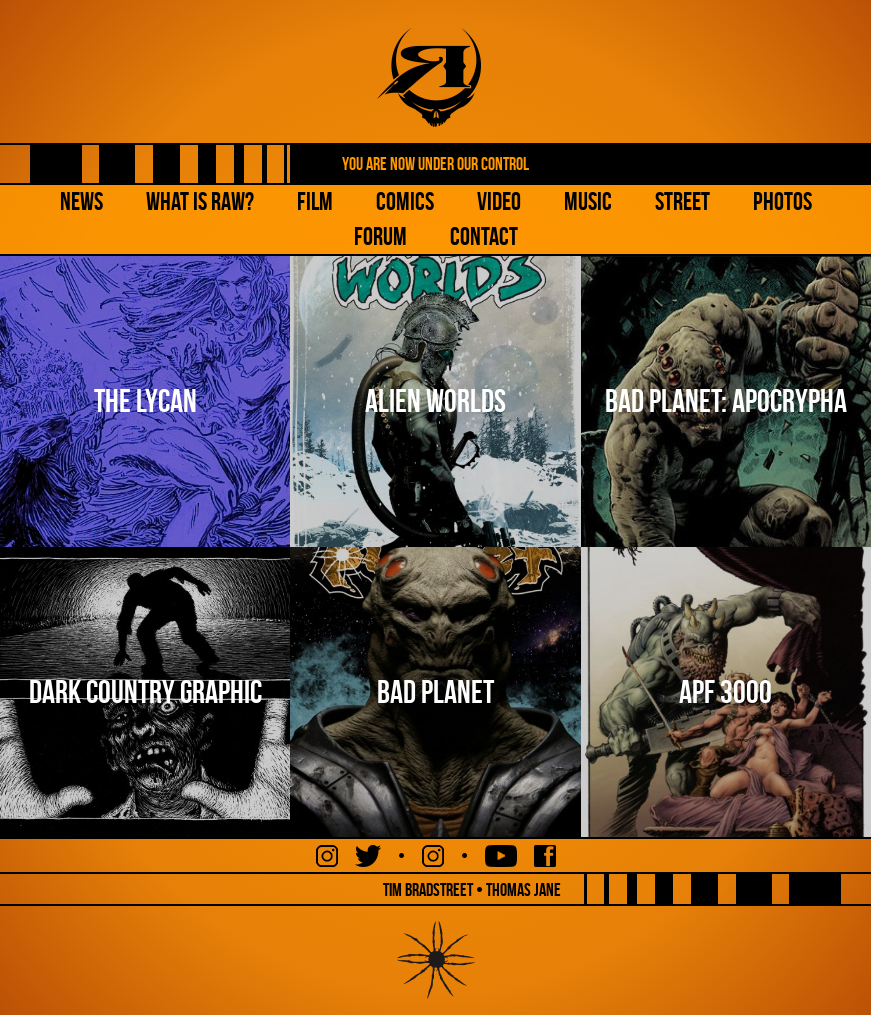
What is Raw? (200, 201)
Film (315, 201)
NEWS (81, 201)
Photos (782, 201)
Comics (405, 201)
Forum (380, 236)
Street (682, 201)
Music (588, 201)
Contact (484, 236)
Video (499, 201)
